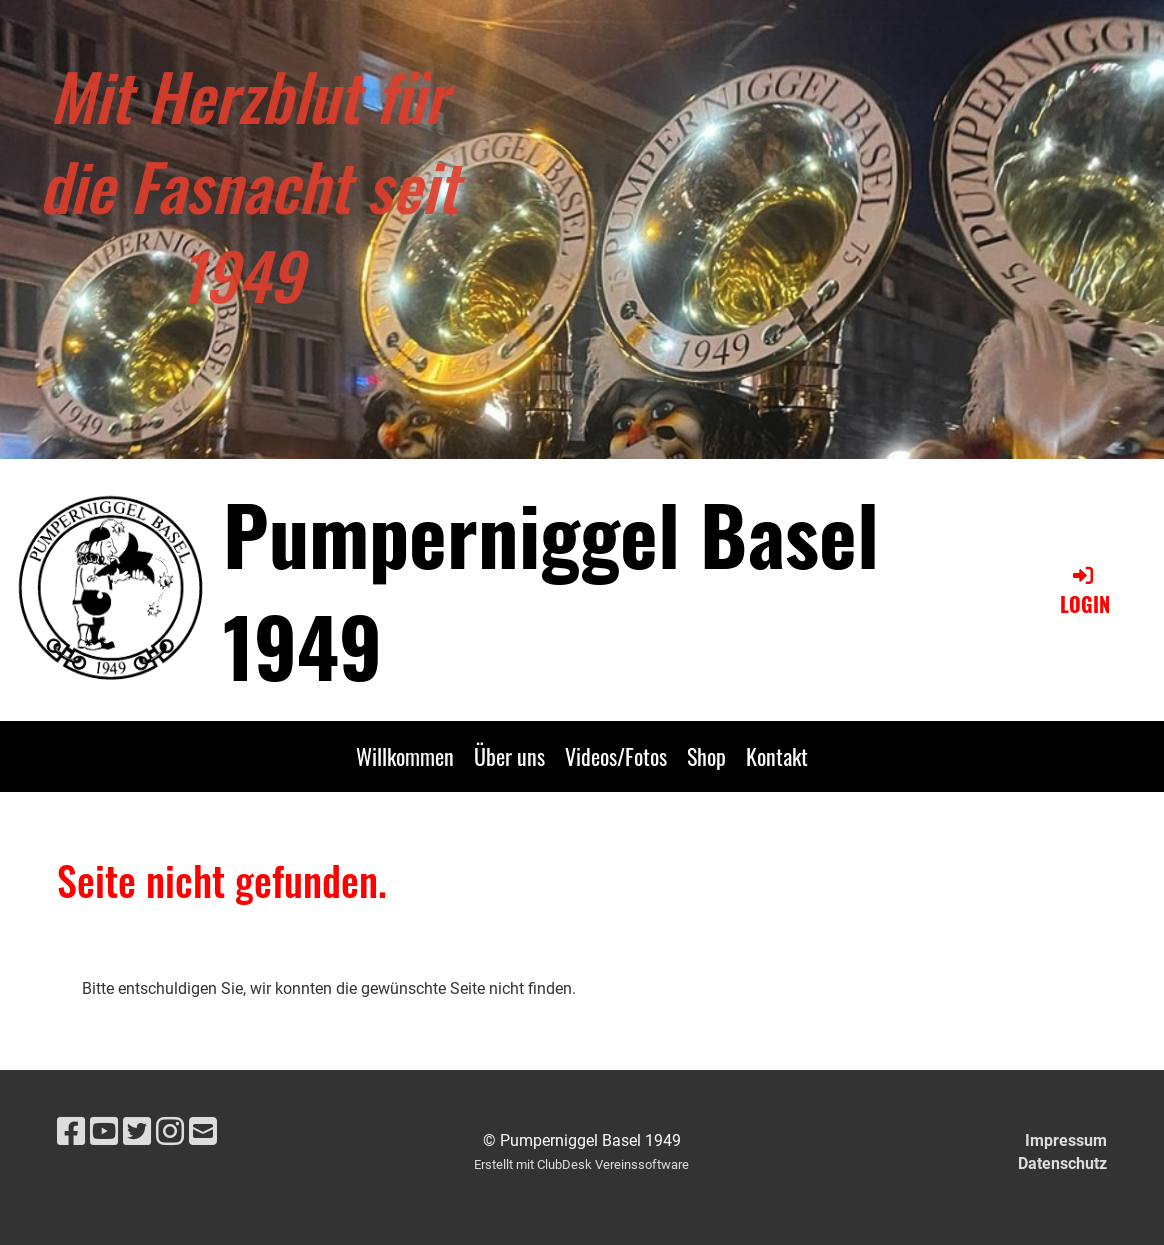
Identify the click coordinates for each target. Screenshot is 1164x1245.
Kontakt (777, 756)
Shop (706, 756)
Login (1085, 590)
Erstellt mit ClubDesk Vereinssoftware (581, 1164)
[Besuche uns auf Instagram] (170, 1132)
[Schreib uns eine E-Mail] (203, 1132)
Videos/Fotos (616, 756)
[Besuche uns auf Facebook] (71, 1132)
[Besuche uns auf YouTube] (104, 1132)
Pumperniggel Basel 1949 (551, 589)
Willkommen (405, 756)
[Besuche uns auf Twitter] (137, 1132)
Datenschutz (1062, 1163)
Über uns (509, 756)
